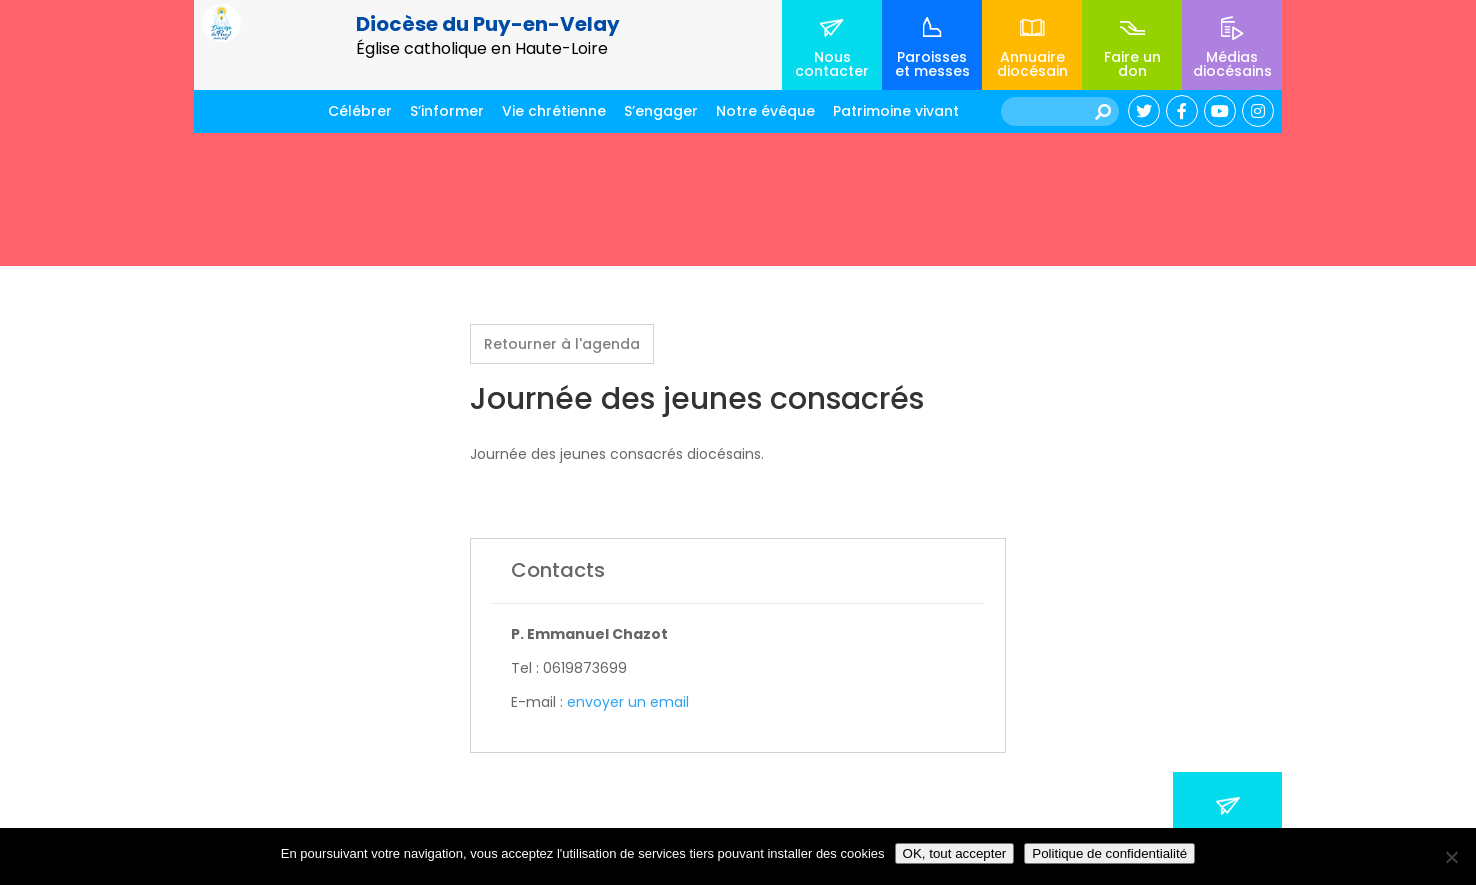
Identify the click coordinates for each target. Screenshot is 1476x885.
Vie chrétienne (554, 111)
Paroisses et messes (932, 64)
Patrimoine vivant (896, 111)
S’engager (661, 111)
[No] (1451, 857)
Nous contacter (832, 64)
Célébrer (360, 111)
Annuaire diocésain (1032, 64)
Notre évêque (765, 111)
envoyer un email (628, 702)
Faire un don (1132, 64)
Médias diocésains (1232, 64)
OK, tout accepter (955, 853)
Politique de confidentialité (1109, 853)
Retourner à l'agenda (562, 344)
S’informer (447, 111)
